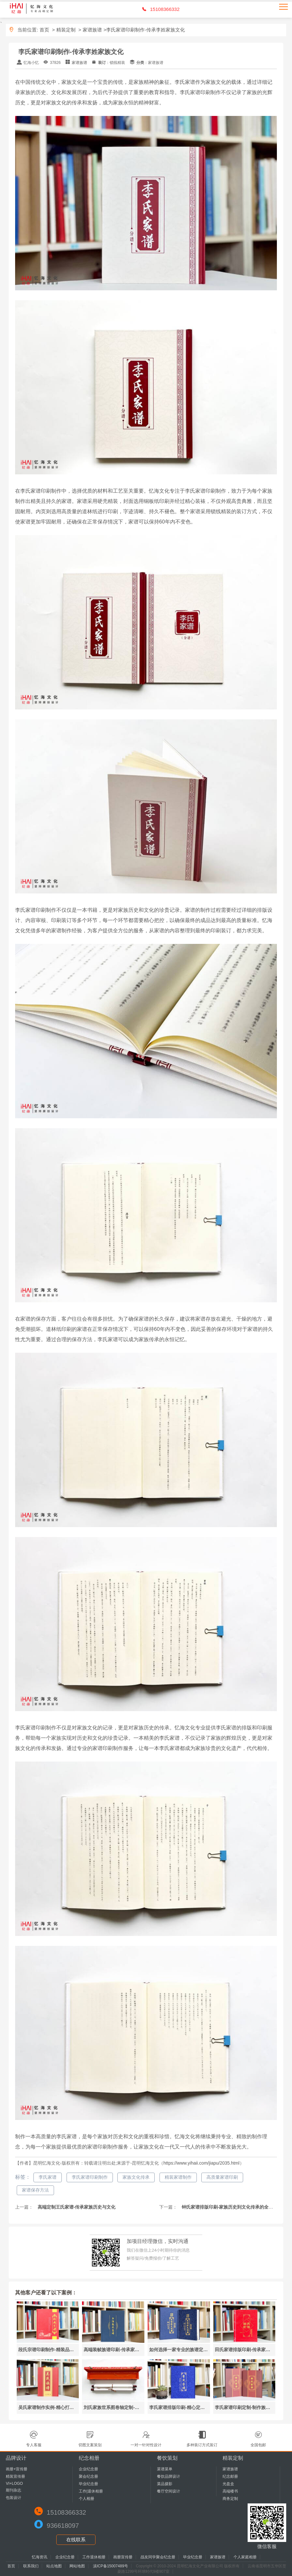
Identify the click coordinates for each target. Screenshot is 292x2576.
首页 (44, 29)
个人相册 (86, 2498)
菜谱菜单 (164, 2469)
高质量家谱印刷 (222, 2177)
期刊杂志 (13, 2490)
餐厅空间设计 (168, 2491)
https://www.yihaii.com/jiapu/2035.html (201, 2163)
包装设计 (13, 2497)
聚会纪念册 (88, 2476)
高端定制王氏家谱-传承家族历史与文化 (76, 2207)
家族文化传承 (136, 2177)
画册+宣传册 (16, 2469)
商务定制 (230, 2498)
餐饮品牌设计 (168, 2476)
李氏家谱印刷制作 (90, 2177)
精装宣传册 (15, 2476)
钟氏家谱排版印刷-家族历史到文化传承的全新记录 (231, 2207)
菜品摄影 (164, 2484)
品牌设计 (16, 2458)
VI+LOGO (14, 2483)
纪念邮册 (230, 2476)
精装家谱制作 (178, 2177)
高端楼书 (230, 2491)
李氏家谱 (48, 2177)
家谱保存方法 (35, 2190)
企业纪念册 (88, 2469)
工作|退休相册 (91, 2491)
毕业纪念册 (88, 2484)
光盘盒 (228, 2484)
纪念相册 (89, 2458)
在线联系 (76, 2539)
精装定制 (66, 29)
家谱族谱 (92, 29)
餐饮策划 (167, 2458)
